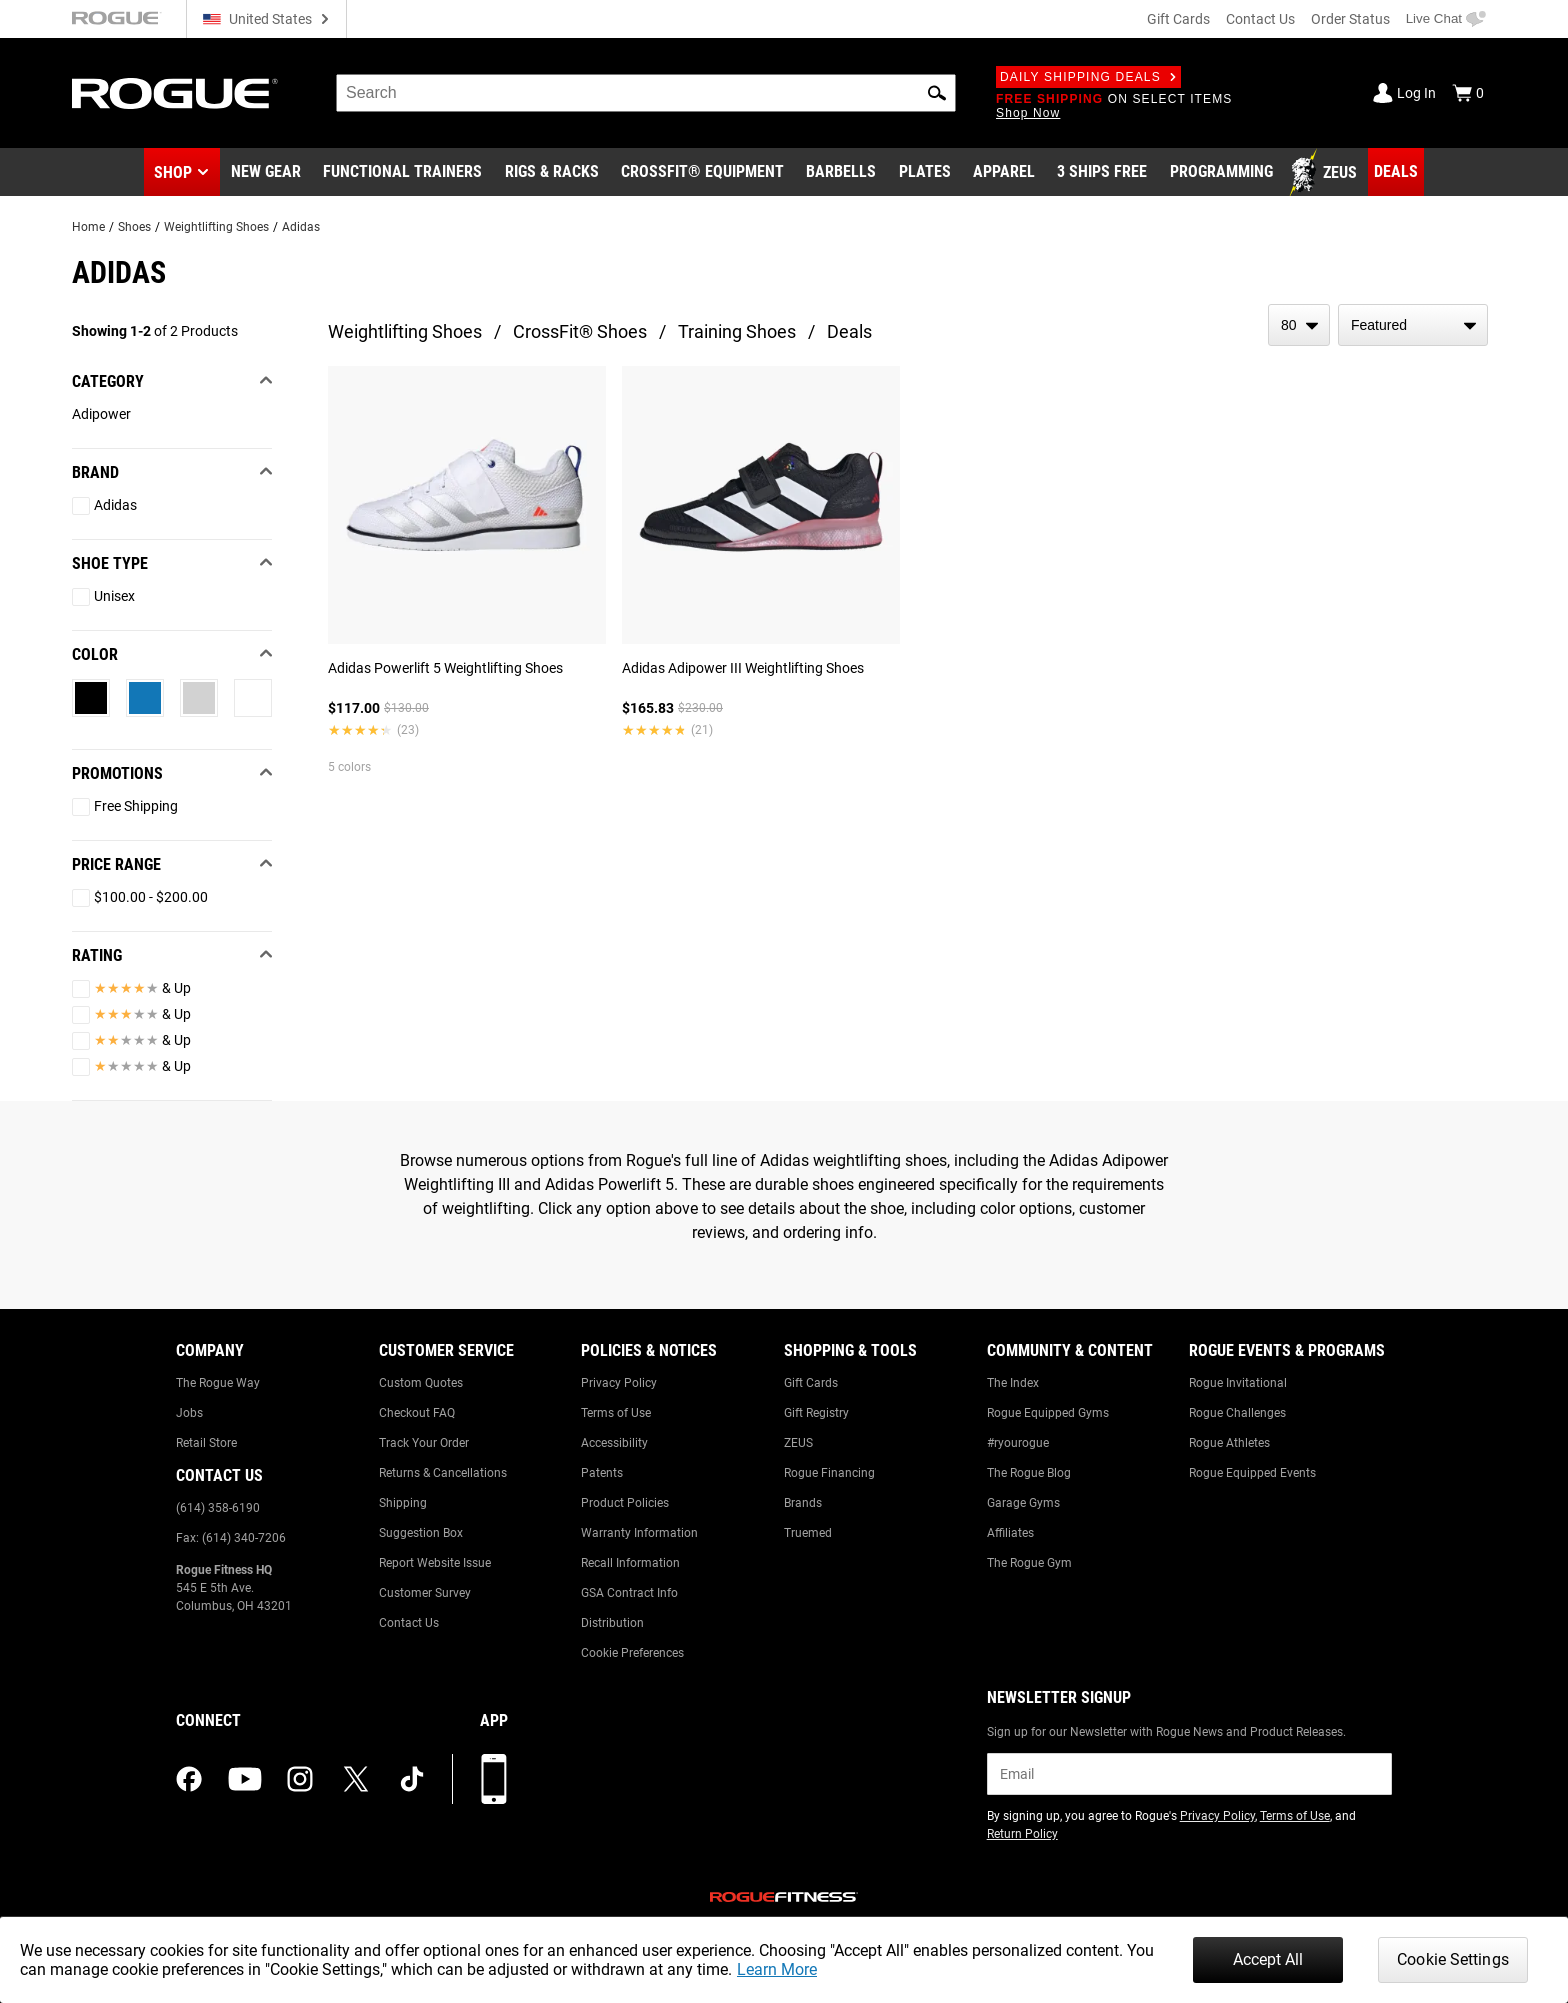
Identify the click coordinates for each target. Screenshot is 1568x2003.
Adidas (301, 227)
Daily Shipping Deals (1088, 77)
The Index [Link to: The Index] (1013, 1383)
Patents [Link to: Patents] (602, 1473)
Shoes (134, 227)
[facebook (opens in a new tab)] (189, 1779)
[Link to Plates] (925, 173)
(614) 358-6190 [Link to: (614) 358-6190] (218, 1508)
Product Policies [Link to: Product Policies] (625, 1503)
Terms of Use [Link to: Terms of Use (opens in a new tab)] (1295, 1816)
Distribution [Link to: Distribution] (612, 1623)
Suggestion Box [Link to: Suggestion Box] (421, 1533)
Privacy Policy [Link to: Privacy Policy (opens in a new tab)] (1217, 1816)
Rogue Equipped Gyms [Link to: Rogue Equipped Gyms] (1048, 1413)
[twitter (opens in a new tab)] (356, 1779)
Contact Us (1260, 19)
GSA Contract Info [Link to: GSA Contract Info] (629, 1593)
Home (88, 227)
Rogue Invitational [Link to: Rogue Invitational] (1238, 1383)
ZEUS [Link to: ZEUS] (798, 1443)
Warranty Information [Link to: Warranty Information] (639, 1533)
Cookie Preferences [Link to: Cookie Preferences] (632, 1653)
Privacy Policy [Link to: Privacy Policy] (619, 1383)
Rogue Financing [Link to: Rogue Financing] (829, 1473)
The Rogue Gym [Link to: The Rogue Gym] (1029, 1563)
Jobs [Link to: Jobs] (189, 1413)
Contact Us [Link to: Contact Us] (409, 1623)
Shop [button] (173, 172)
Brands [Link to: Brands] (803, 1503)
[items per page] (1299, 325)
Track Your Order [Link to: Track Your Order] (424, 1443)
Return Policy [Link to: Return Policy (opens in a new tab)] (1022, 1834)
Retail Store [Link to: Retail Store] (206, 1443)
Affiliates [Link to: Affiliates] (1010, 1533)
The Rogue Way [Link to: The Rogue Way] (218, 1383)
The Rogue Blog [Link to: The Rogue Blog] (1029, 1473)
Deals (849, 331)
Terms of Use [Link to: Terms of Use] (616, 1413)
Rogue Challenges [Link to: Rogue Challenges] (1237, 1413)
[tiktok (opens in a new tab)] (412, 1779)
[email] (1189, 1774)
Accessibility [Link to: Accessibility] (614, 1443)
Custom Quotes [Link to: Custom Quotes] (421, 1383)
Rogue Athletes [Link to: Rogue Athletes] (1229, 1443)
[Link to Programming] (1221, 173)
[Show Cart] (1468, 93)
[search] (646, 93)
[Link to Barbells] (841, 173)
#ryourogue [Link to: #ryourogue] (1018, 1443)
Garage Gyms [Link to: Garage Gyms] (1023, 1503)
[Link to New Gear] (266, 173)
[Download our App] (494, 1779)
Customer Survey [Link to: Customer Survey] (425, 1593)
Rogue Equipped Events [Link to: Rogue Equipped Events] (1252, 1473)
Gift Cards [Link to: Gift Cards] (811, 1383)
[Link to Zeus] (1326, 173)
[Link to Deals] (1396, 172)
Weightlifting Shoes (216, 227)
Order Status (1350, 19)
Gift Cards (1178, 19)
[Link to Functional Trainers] (402, 173)
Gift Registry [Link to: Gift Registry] (816, 1413)
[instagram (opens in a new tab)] (300, 1779)
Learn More (777, 1969)
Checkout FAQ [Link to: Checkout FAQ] (417, 1413)
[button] (937, 93)
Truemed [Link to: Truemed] (808, 1533)
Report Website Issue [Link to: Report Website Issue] (435, 1563)
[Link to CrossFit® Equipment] (702, 173)
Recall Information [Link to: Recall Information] (630, 1563)
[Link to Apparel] (1004, 173)
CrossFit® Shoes (580, 331)
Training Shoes (737, 331)
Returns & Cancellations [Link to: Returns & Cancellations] (443, 1473)
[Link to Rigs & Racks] (552, 173)
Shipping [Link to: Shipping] (403, 1503)
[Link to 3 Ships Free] (1102, 173)
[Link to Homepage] (175, 93)
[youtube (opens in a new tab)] (245, 1779)
